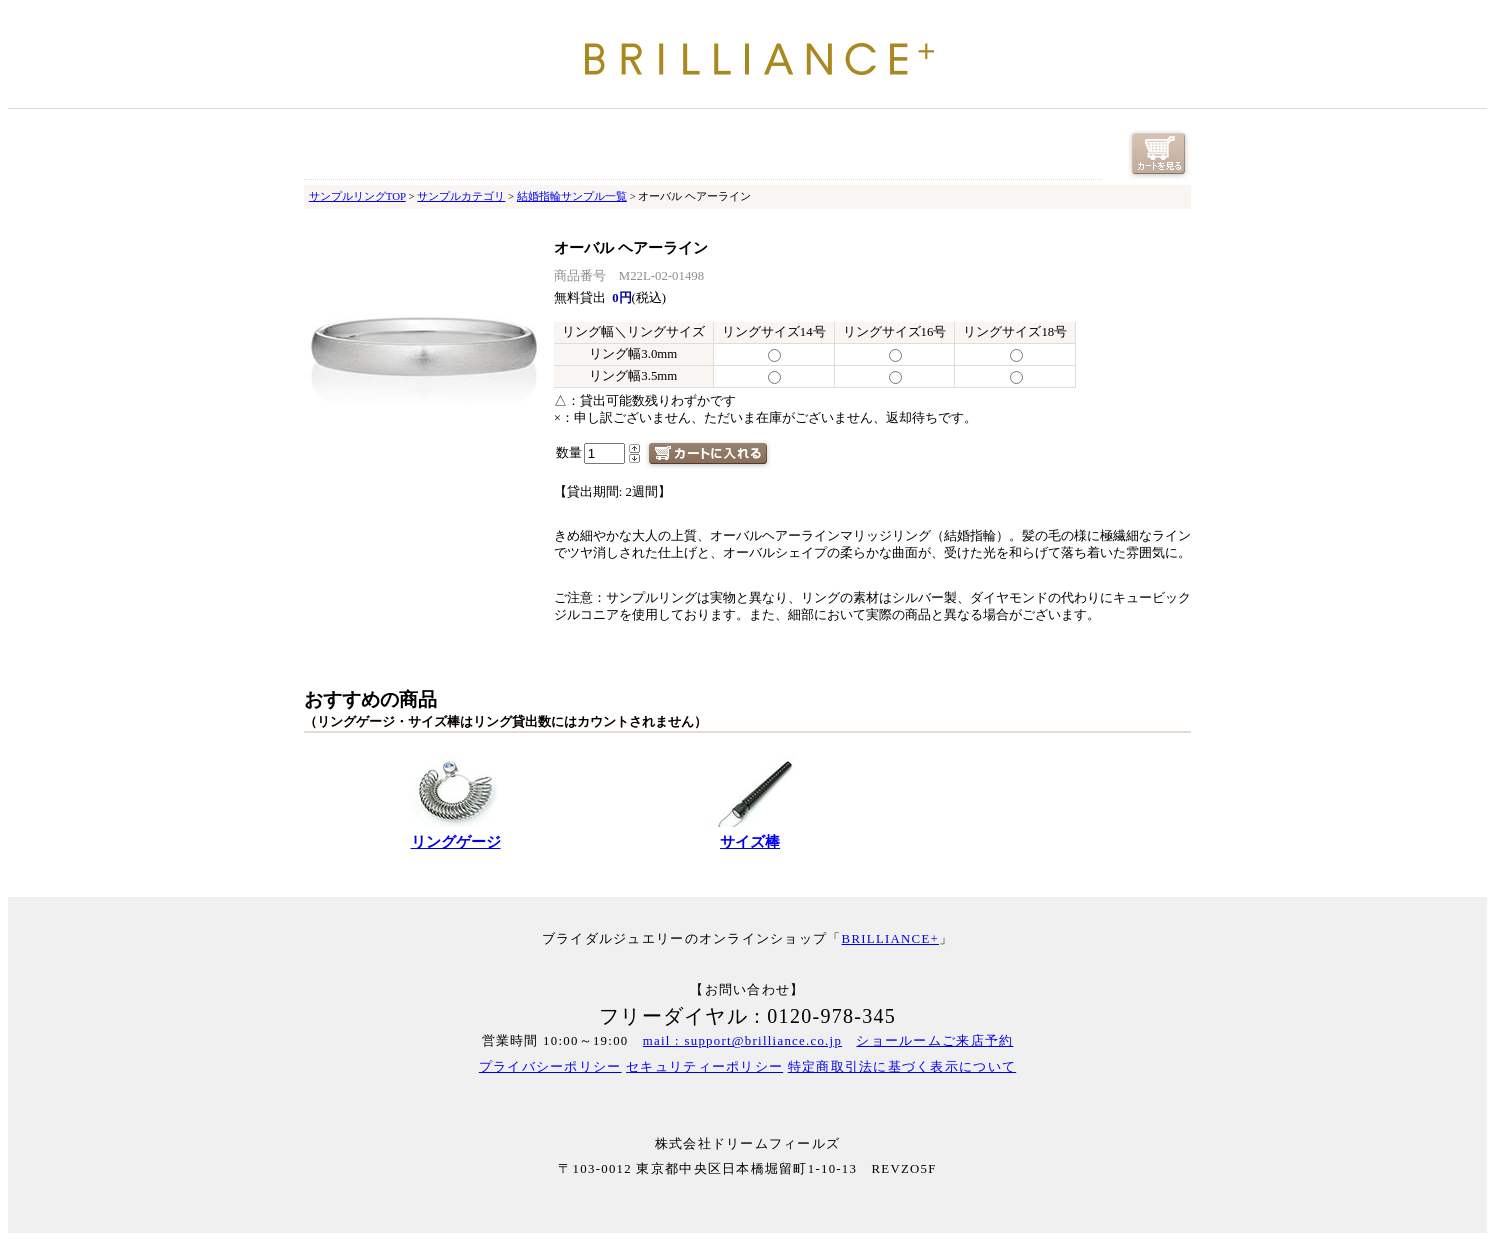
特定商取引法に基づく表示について (902, 1067)
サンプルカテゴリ (461, 196)
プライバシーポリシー (550, 1067)
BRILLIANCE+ (890, 939)
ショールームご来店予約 (934, 1041)
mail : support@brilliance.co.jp (742, 1041)
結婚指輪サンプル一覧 (572, 196)
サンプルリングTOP (357, 196)
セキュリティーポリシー (704, 1067)
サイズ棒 (750, 842)
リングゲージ (456, 842)
